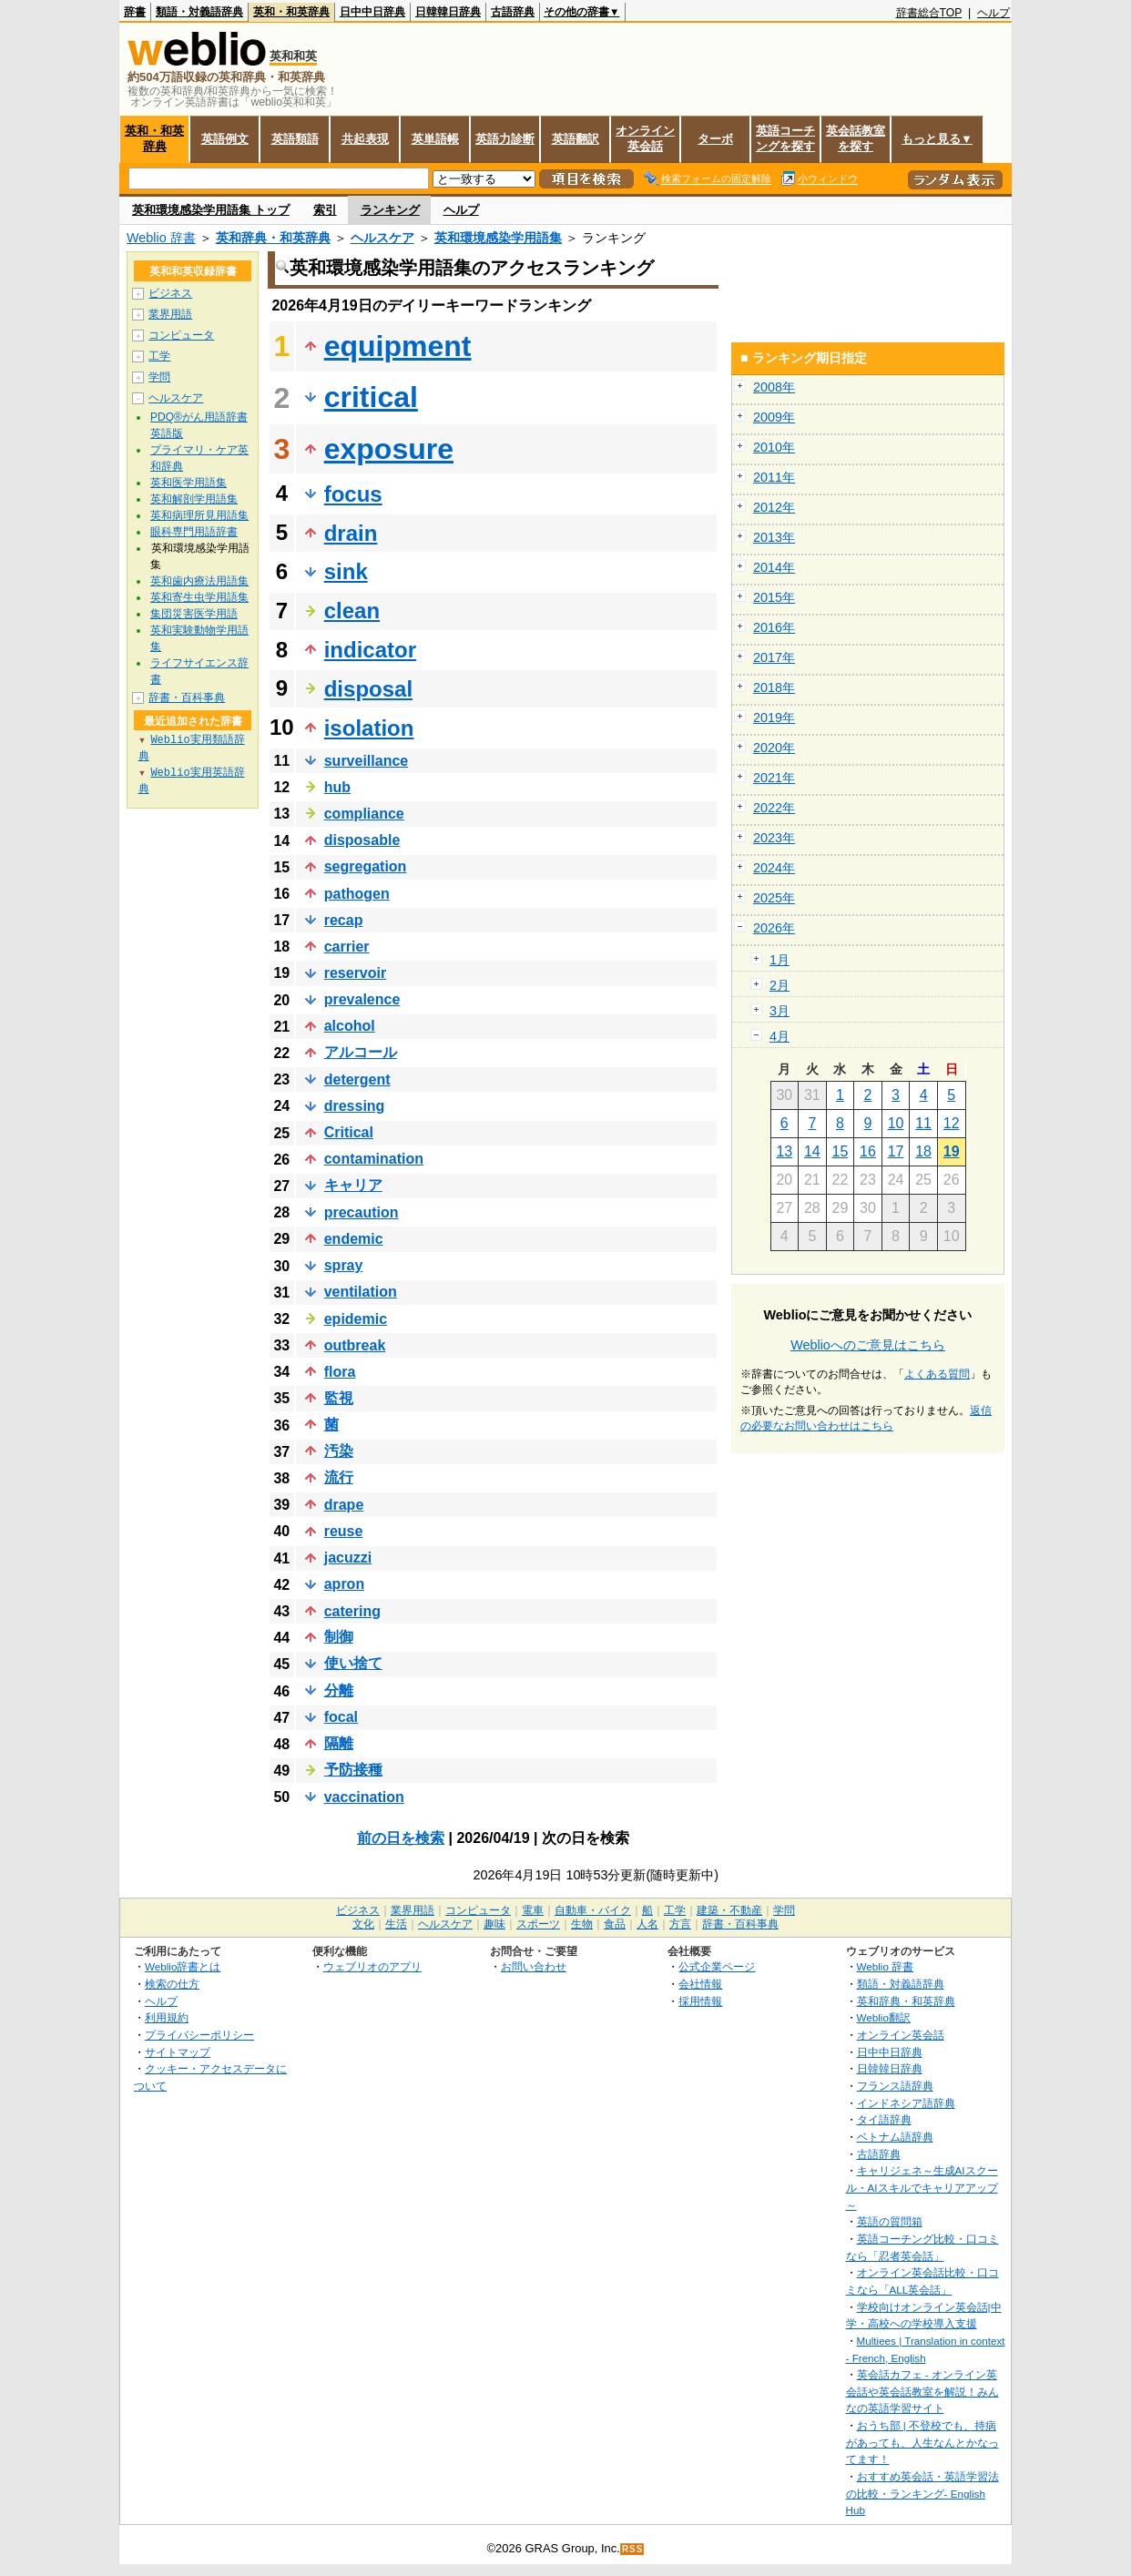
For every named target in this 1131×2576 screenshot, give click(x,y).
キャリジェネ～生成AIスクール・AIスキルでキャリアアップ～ (922, 2187)
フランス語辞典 (895, 2086)
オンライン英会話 (645, 138)
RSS (633, 2549)
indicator (370, 649)
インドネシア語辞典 (906, 2103)
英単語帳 (435, 139)
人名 (647, 1924)
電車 (533, 1910)
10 (896, 1123)
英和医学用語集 (188, 482)
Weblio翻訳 (884, 2017)
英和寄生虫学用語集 (199, 597)
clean (352, 610)
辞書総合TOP (929, 12)
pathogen (357, 893)
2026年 (774, 928)
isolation (369, 728)
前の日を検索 (400, 1838)
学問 (159, 377)
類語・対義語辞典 (199, 11)
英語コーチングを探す (785, 138)
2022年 (774, 807)
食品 (615, 1924)
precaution (361, 1212)
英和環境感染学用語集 (498, 237)
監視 (338, 1398)
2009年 (774, 417)
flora (340, 1372)
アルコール (360, 1052)
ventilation (360, 1291)
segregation (365, 866)
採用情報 (700, 2001)
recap (343, 920)
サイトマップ (177, 2052)
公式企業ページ (716, 1966)
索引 (325, 210)
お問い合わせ (533, 1966)
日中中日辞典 (372, 11)
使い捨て (353, 1663)
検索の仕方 (172, 1984)
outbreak (355, 1345)
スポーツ (538, 1924)
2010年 (774, 447)
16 (868, 1151)
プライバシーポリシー (199, 2035)
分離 (338, 1690)
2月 (779, 985)
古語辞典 (513, 11)
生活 (396, 1924)
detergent (357, 1079)
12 (951, 1123)
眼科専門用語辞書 (194, 531)
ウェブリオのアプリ (372, 1966)
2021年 (774, 777)
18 (923, 1151)
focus (353, 494)
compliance (364, 813)
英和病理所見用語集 (199, 515)
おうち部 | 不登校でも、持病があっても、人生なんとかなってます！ (922, 2442)
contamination (373, 1158)
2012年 (774, 507)
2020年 (774, 747)
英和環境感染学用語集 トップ (211, 210)
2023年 (774, 837)
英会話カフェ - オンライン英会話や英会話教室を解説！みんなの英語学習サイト (922, 2391)
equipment (398, 346)
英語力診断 (505, 139)
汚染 (338, 1451)
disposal (368, 689)
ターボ (715, 139)
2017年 (774, 657)
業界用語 (170, 314)
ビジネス (170, 293)
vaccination (364, 1797)
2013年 (774, 537)
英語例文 (225, 139)
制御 (338, 1636)
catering (352, 1611)
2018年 (774, 687)
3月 (779, 1010)
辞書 (135, 11)
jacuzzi (348, 1557)
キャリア (353, 1185)
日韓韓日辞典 (448, 11)
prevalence (362, 999)
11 (923, 1123)
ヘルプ (993, 12)
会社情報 (700, 1984)
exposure (388, 449)
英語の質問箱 (889, 2221)
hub (337, 787)
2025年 (774, 898)
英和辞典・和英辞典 (273, 237)
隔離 (338, 1743)
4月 (779, 1036)
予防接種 (353, 1769)
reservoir (355, 973)
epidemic (355, 1319)
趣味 (494, 1924)
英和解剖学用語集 (194, 499)
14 (812, 1151)
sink (346, 571)
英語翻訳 (575, 139)
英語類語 (295, 139)
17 (896, 1151)
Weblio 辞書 (161, 237)
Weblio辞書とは (182, 1966)
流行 (338, 1477)
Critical (348, 1132)
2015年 (774, 597)
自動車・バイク (593, 1910)
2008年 (774, 387)
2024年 (774, 867)
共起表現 (365, 139)
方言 (680, 1924)
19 (951, 1151)
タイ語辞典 (884, 2119)
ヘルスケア (382, 237)
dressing (354, 1106)
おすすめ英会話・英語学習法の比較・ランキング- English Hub (922, 2493)
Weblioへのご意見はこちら (867, 1345)
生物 (582, 1924)
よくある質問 (937, 1374)
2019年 (774, 717)
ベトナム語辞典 (895, 2137)
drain (351, 533)
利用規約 (166, 2017)
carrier (347, 946)
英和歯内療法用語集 (199, 581)
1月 (779, 959)
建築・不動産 (729, 1910)
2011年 (774, 477)
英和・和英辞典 (291, 11)
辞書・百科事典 (186, 697)
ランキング (390, 210)
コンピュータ (181, 335)
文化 (363, 1924)
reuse (343, 1531)
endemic (353, 1239)
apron (344, 1584)
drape (344, 1504)
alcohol (349, 1025)
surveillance (366, 761)
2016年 (774, 627)
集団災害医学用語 (194, 613)
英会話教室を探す (855, 138)
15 (840, 1151)
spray (343, 1265)
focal (341, 1717)
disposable (362, 840)
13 (784, 1151)
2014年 (774, 567)
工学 (159, 356)
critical (371, 397)
